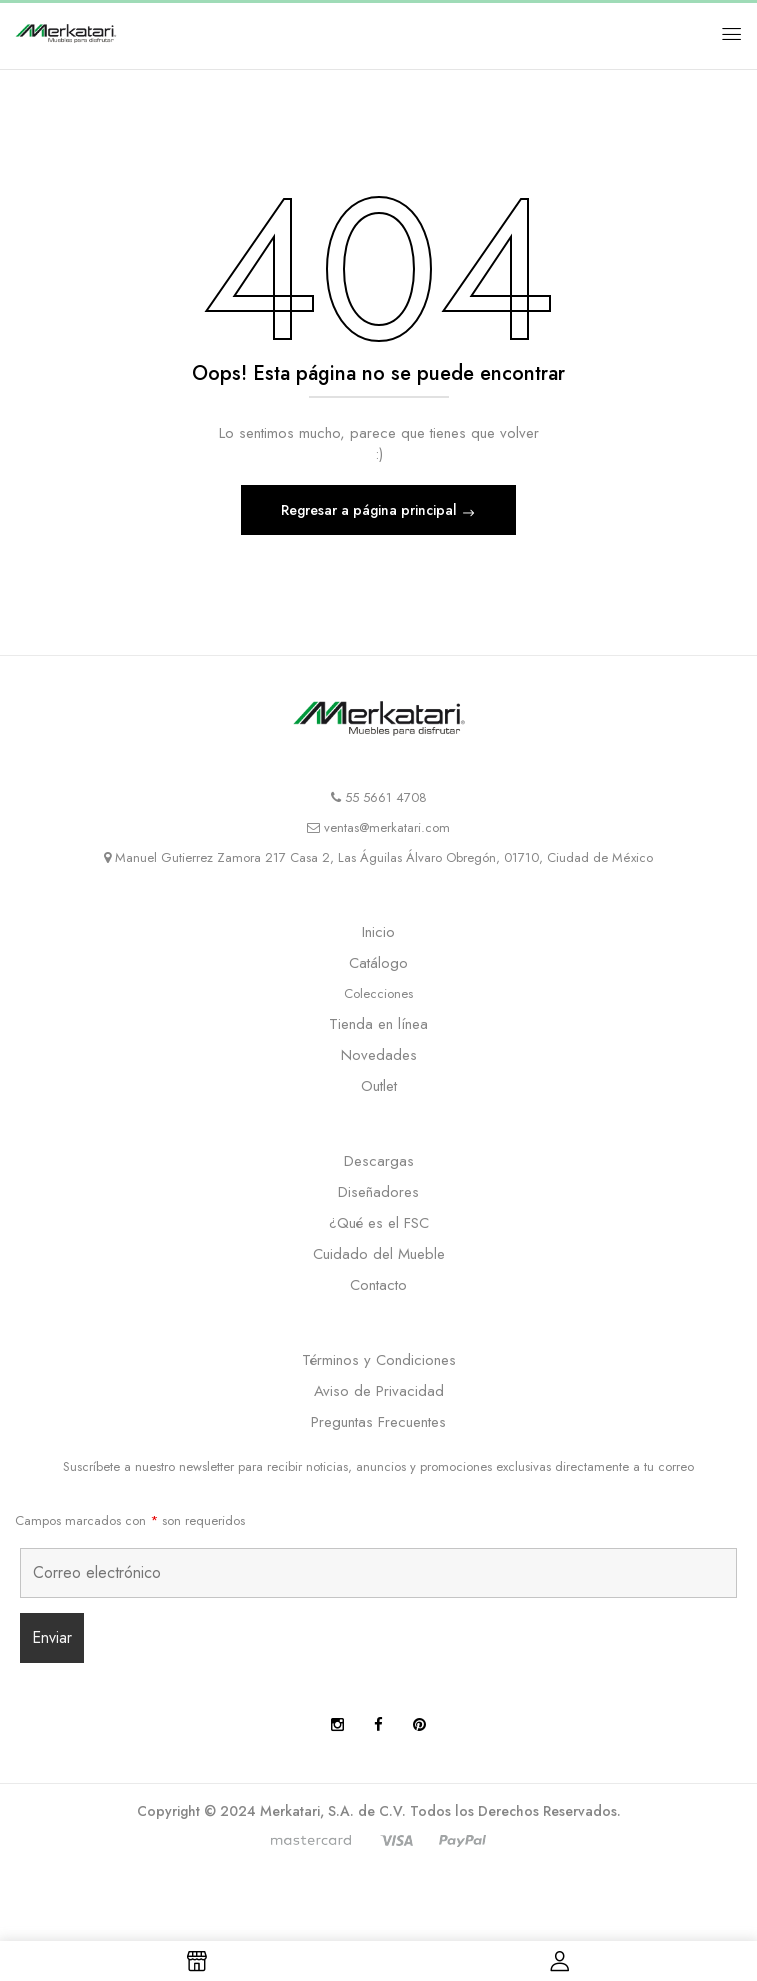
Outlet (379, 1086)
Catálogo (378, 963)
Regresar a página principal (371, 510)
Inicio (378, 932)
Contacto (378, 1285)
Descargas (379, 1161)
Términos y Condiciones (379, 1360)
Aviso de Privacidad (379, 1391)
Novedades (379, 1055)
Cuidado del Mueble (379, 1254)
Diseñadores (378, 1192)
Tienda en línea (378, 1024)
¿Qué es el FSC (379, 1223)
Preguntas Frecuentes (378, 1422)
